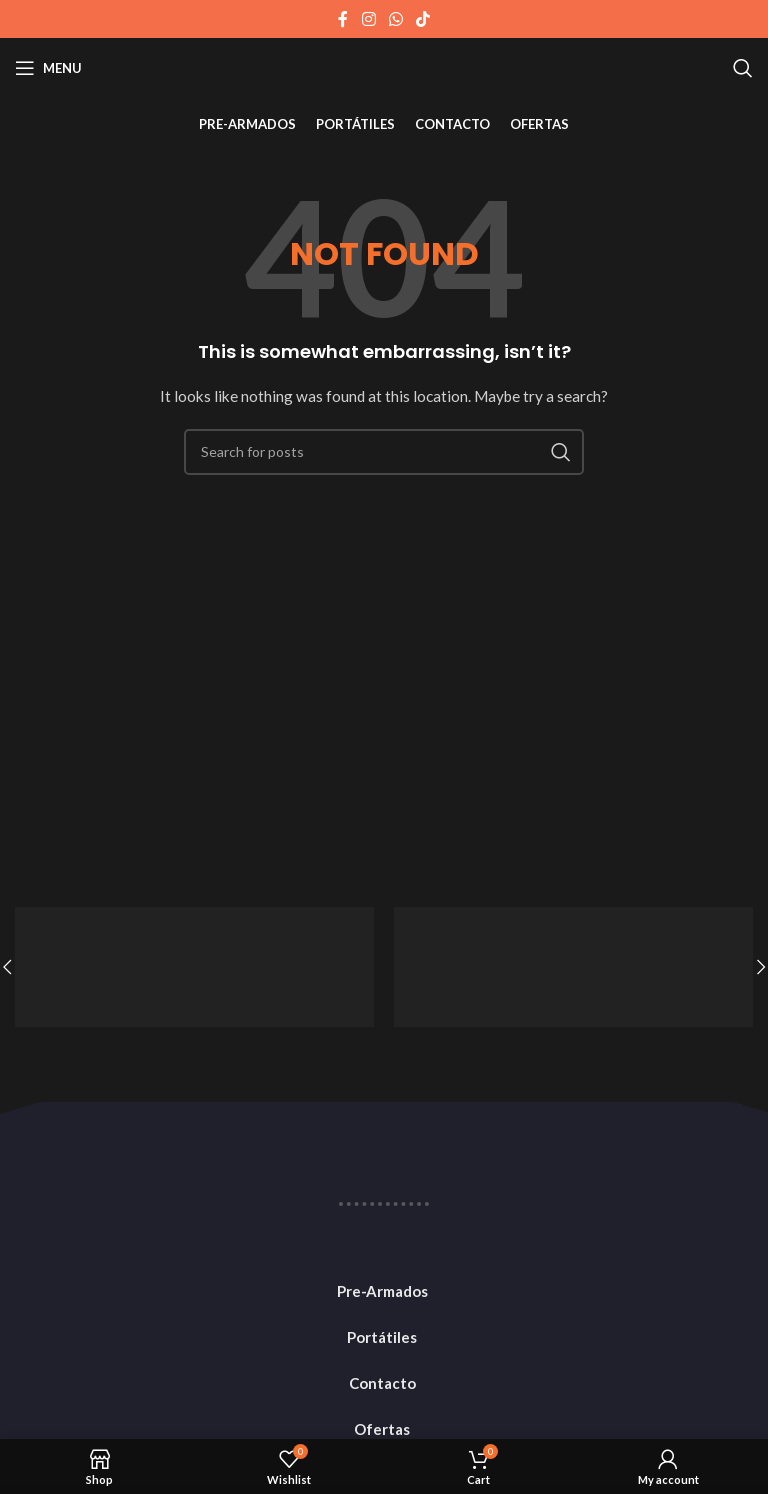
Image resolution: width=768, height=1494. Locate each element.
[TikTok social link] (423, 19)
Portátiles (382, 1337)
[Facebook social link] (343, 19)
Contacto (382, 1383)
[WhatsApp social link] (395, 19)
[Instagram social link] (368, 19)
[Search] (743, 68)
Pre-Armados (382, 1291)
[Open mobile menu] (48, 68)
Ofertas (382, 1429)
